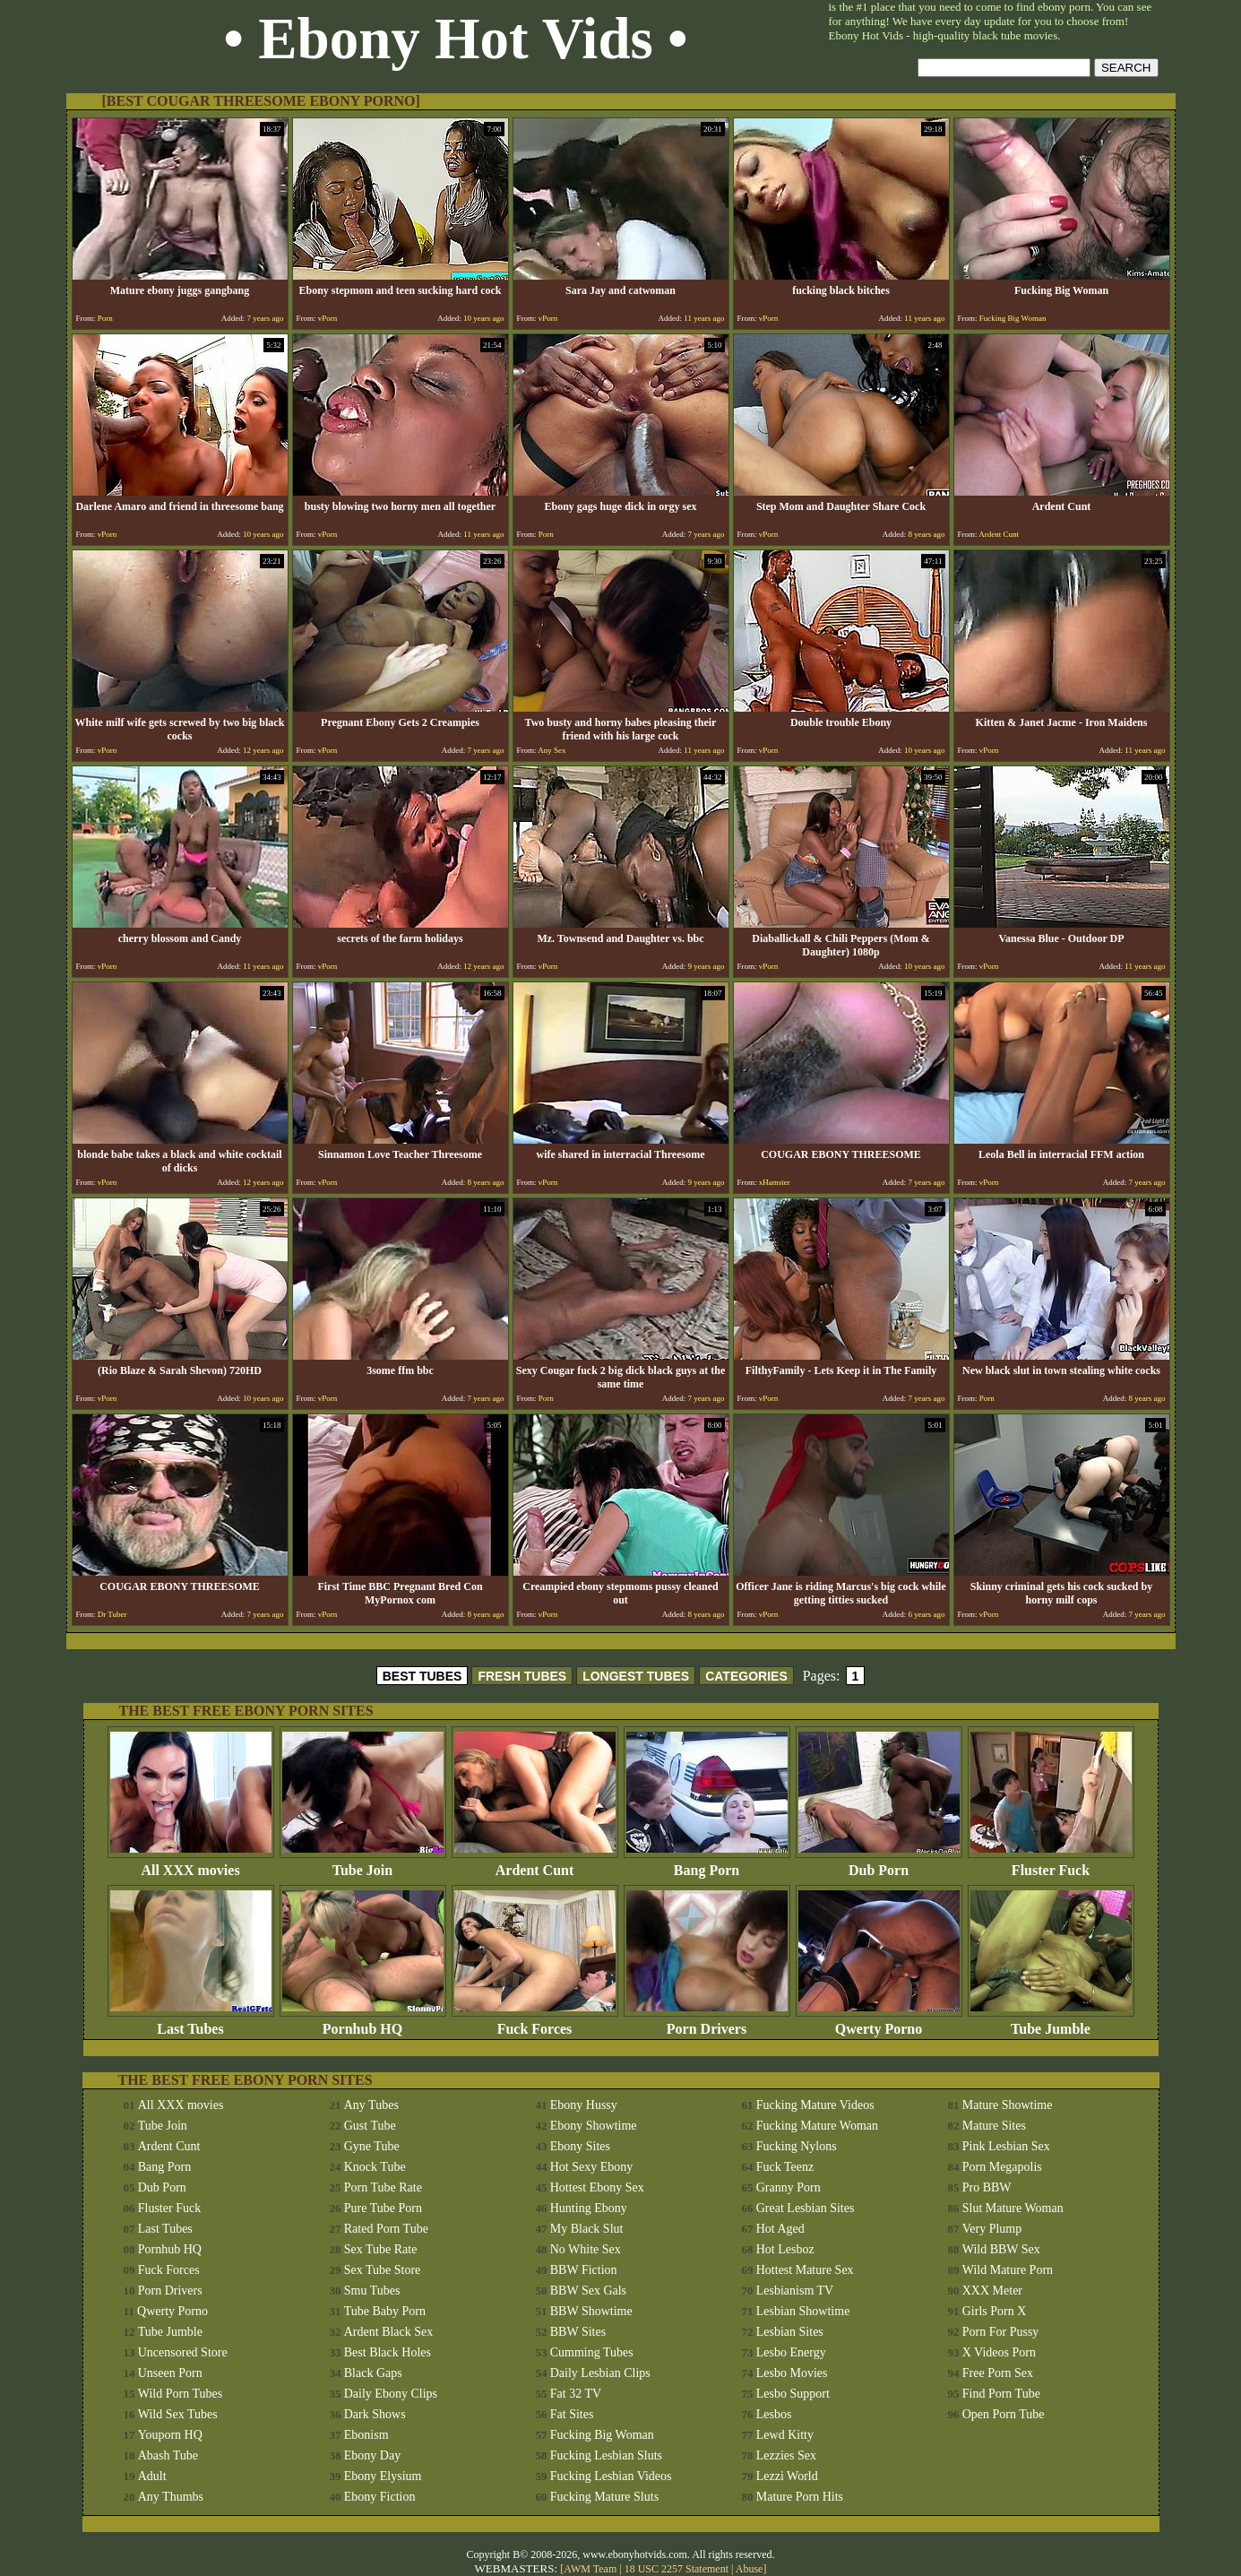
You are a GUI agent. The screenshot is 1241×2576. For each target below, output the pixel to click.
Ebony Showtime (593, 2125)
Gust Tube (370, 2125)
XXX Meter (992, 2290)
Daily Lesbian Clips (600, 2373)
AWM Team (591, 2569)
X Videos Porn (999, 2352)
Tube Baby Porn (385, 2311)
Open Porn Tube (1003, 2414)
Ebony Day (372, 2455)
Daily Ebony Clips (390, 2393)
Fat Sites (572, 2414)
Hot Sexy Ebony (591, 2167)
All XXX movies (191, 1864)
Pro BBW (987, 2187)
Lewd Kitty (785, 2435)
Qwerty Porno (879, 2022)
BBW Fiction (583, 2270)
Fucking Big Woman (602, 2435)
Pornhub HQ (363, 2022)
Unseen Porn (170, 2373)
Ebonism (366, 2435)
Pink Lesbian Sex (1006, 2146)
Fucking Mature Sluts (604, 2496)
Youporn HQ (170, 2435)
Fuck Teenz (785, 2167)
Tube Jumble (1051, 2022)
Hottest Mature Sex (805, 2270)
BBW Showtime (591, 2311)
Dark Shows (375, 2414)
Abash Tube (168, 2455)
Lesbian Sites (789, 2331)
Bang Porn (707, 1864)
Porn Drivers (707, 2022)
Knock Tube (375, 2167)
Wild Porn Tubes (180, 2393)
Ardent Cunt (535, 1864)
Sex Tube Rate (381, 2249)
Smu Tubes (372, 2290)
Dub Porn (879, 1864)
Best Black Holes (387, 2352)
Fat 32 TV (575, 2393)
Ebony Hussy (583, 2105)
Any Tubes (371, 2105)
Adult (152, 2476)
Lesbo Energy (791, 2352)
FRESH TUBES (522, 1676)
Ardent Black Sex (389, 2331)
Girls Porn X (994, 2311)
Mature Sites (994, 2125)
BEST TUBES (422, 1676)
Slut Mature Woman (1013, 2208)
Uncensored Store (183, 2352)
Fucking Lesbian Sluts (606, 2455)
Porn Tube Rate (383, 2187)
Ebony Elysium (383, 2476)
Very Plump (992, 2228)
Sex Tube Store (382, 2270)
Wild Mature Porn (1007, 2270)
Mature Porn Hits (799, 2496)
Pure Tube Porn (383, 2208)
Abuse (749, 2569)
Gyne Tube (372, 2146)
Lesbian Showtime (803, 2311)
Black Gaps (373, 2373)
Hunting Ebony (588, 2208)
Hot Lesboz (785, 2249)
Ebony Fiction (380, 2496)
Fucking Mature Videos (815, 2105)
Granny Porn (788, 2187)
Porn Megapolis (1002, 2167)
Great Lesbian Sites (805, 2208)
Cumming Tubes (591, 2352)
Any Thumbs (170, 2496)
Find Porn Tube (1001, 2393)
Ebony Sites (580, 2146)
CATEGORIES (746, 1676)
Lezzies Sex (786, 2455)
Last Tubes (191, 2022)
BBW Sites (578, 2331)
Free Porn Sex (997, 2373)
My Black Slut (587, 2228)
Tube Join (363, 1864)
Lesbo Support (793, 2393)
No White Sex (585, 2249)
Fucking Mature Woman (817, 2125)
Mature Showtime (1007, 2105)
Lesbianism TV (794, 2290)
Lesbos (774, 2414)
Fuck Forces (535, 2022)
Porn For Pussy (1000, 2331)
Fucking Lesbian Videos (611, 2476)
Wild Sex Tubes (178, 2414)
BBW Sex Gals (588, 2290)
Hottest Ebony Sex (597, 2187)
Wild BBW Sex (1001, 2249)
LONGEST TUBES (635, 1676)
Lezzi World (787, 2476)
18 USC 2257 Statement (676, 2569)
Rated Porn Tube (386, 2228)
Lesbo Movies (792, 2373)
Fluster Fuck (1051, 1864)
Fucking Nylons (796, 2146)
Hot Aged (780, 2228)
